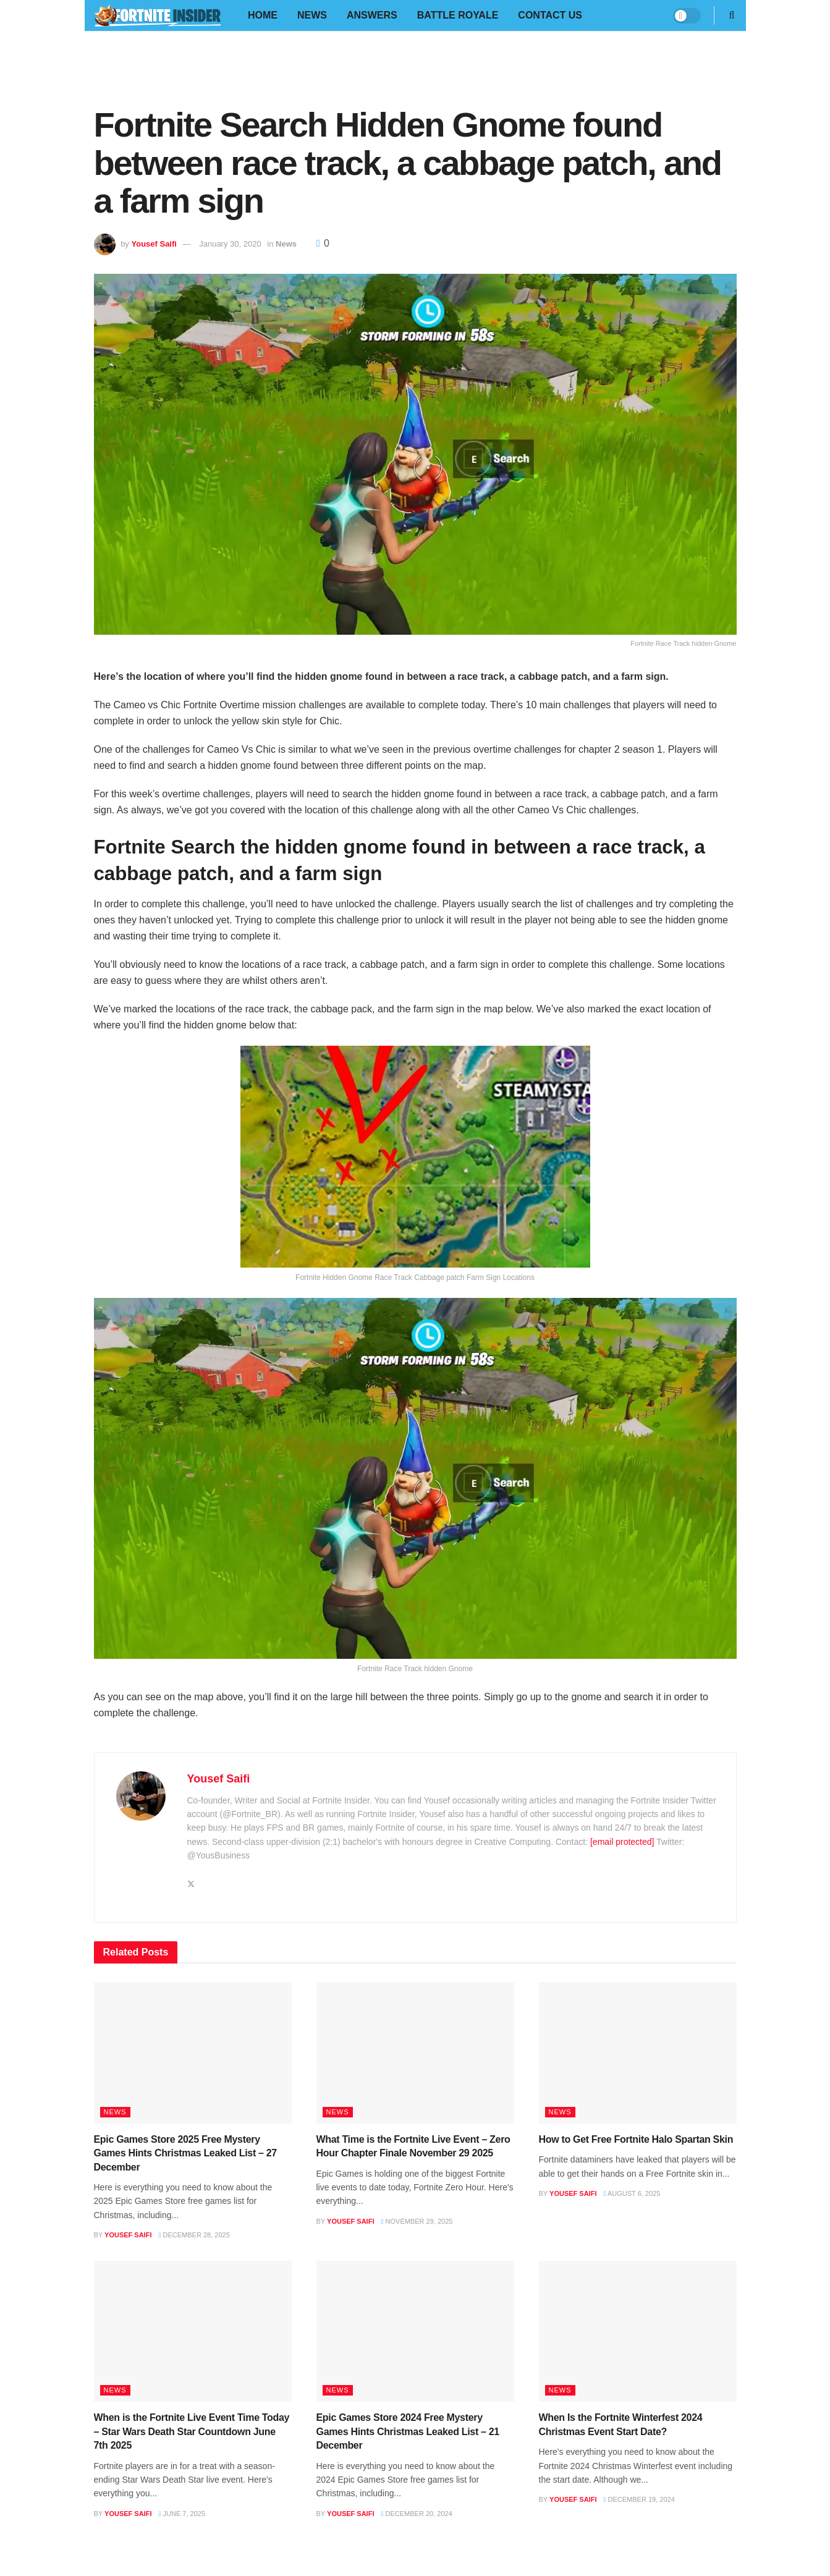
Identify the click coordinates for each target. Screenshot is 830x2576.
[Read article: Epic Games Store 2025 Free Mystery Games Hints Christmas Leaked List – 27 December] (193, 2053)
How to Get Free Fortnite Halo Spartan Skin (636, 2139)
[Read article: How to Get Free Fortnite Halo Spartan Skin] (638, 2053)
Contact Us (550, 15)
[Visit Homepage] (157, 15)
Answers (372, 15)
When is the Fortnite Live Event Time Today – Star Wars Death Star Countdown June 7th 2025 (192, 2431)
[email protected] (622, 1842)
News (312, 15)
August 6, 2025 (631, 2193)
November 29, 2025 (416, 2221)
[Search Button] (732, 15)
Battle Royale (458, 15)
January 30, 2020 (230, 243)
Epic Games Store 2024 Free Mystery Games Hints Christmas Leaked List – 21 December (407, 2431)
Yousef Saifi (153, 243)
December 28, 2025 (193, 2235)
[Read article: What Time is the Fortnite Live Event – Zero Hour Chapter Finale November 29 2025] (415, 2053)
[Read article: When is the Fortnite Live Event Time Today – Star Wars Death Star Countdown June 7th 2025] (193, 2331)
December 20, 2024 (416, 2513)
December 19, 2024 (638, 2499)
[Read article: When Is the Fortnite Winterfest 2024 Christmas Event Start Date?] (638, 2331)
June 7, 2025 (181, 2513)
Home (262, 15)
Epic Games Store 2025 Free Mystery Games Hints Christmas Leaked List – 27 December (185, 2153)
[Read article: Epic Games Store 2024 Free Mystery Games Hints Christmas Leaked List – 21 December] (415, 2331)
